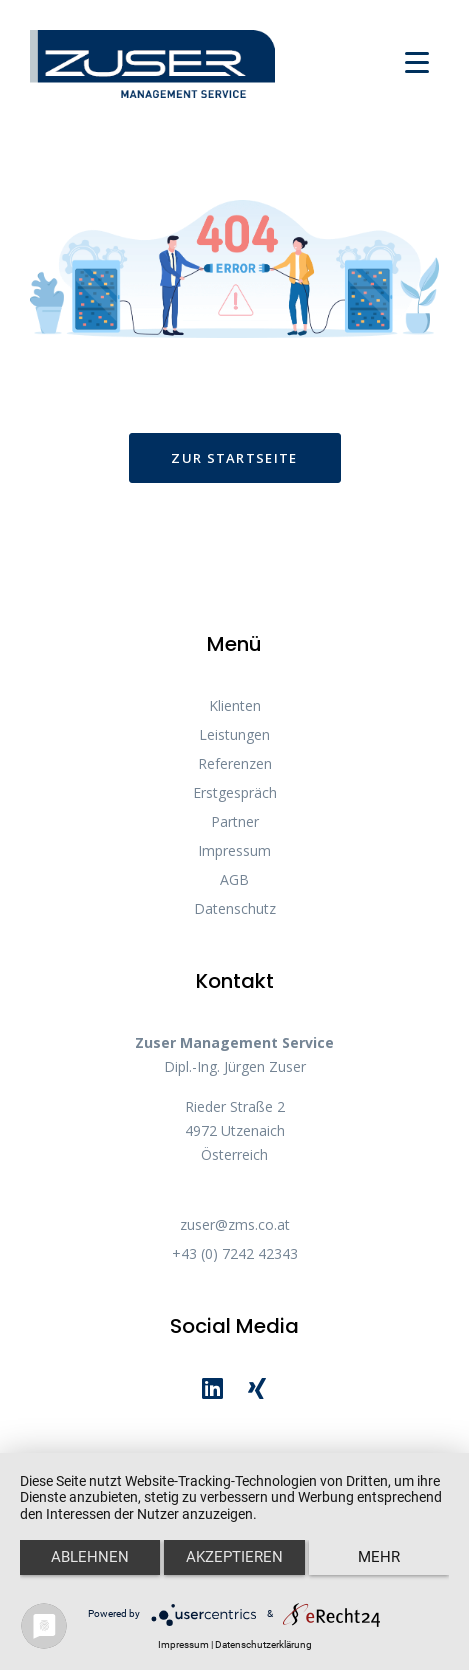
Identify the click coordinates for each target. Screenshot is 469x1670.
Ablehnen (90, 1557)
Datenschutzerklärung (263, 1644)
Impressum (183, 1644)
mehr (379, 1557)
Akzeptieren (234, 1557)
